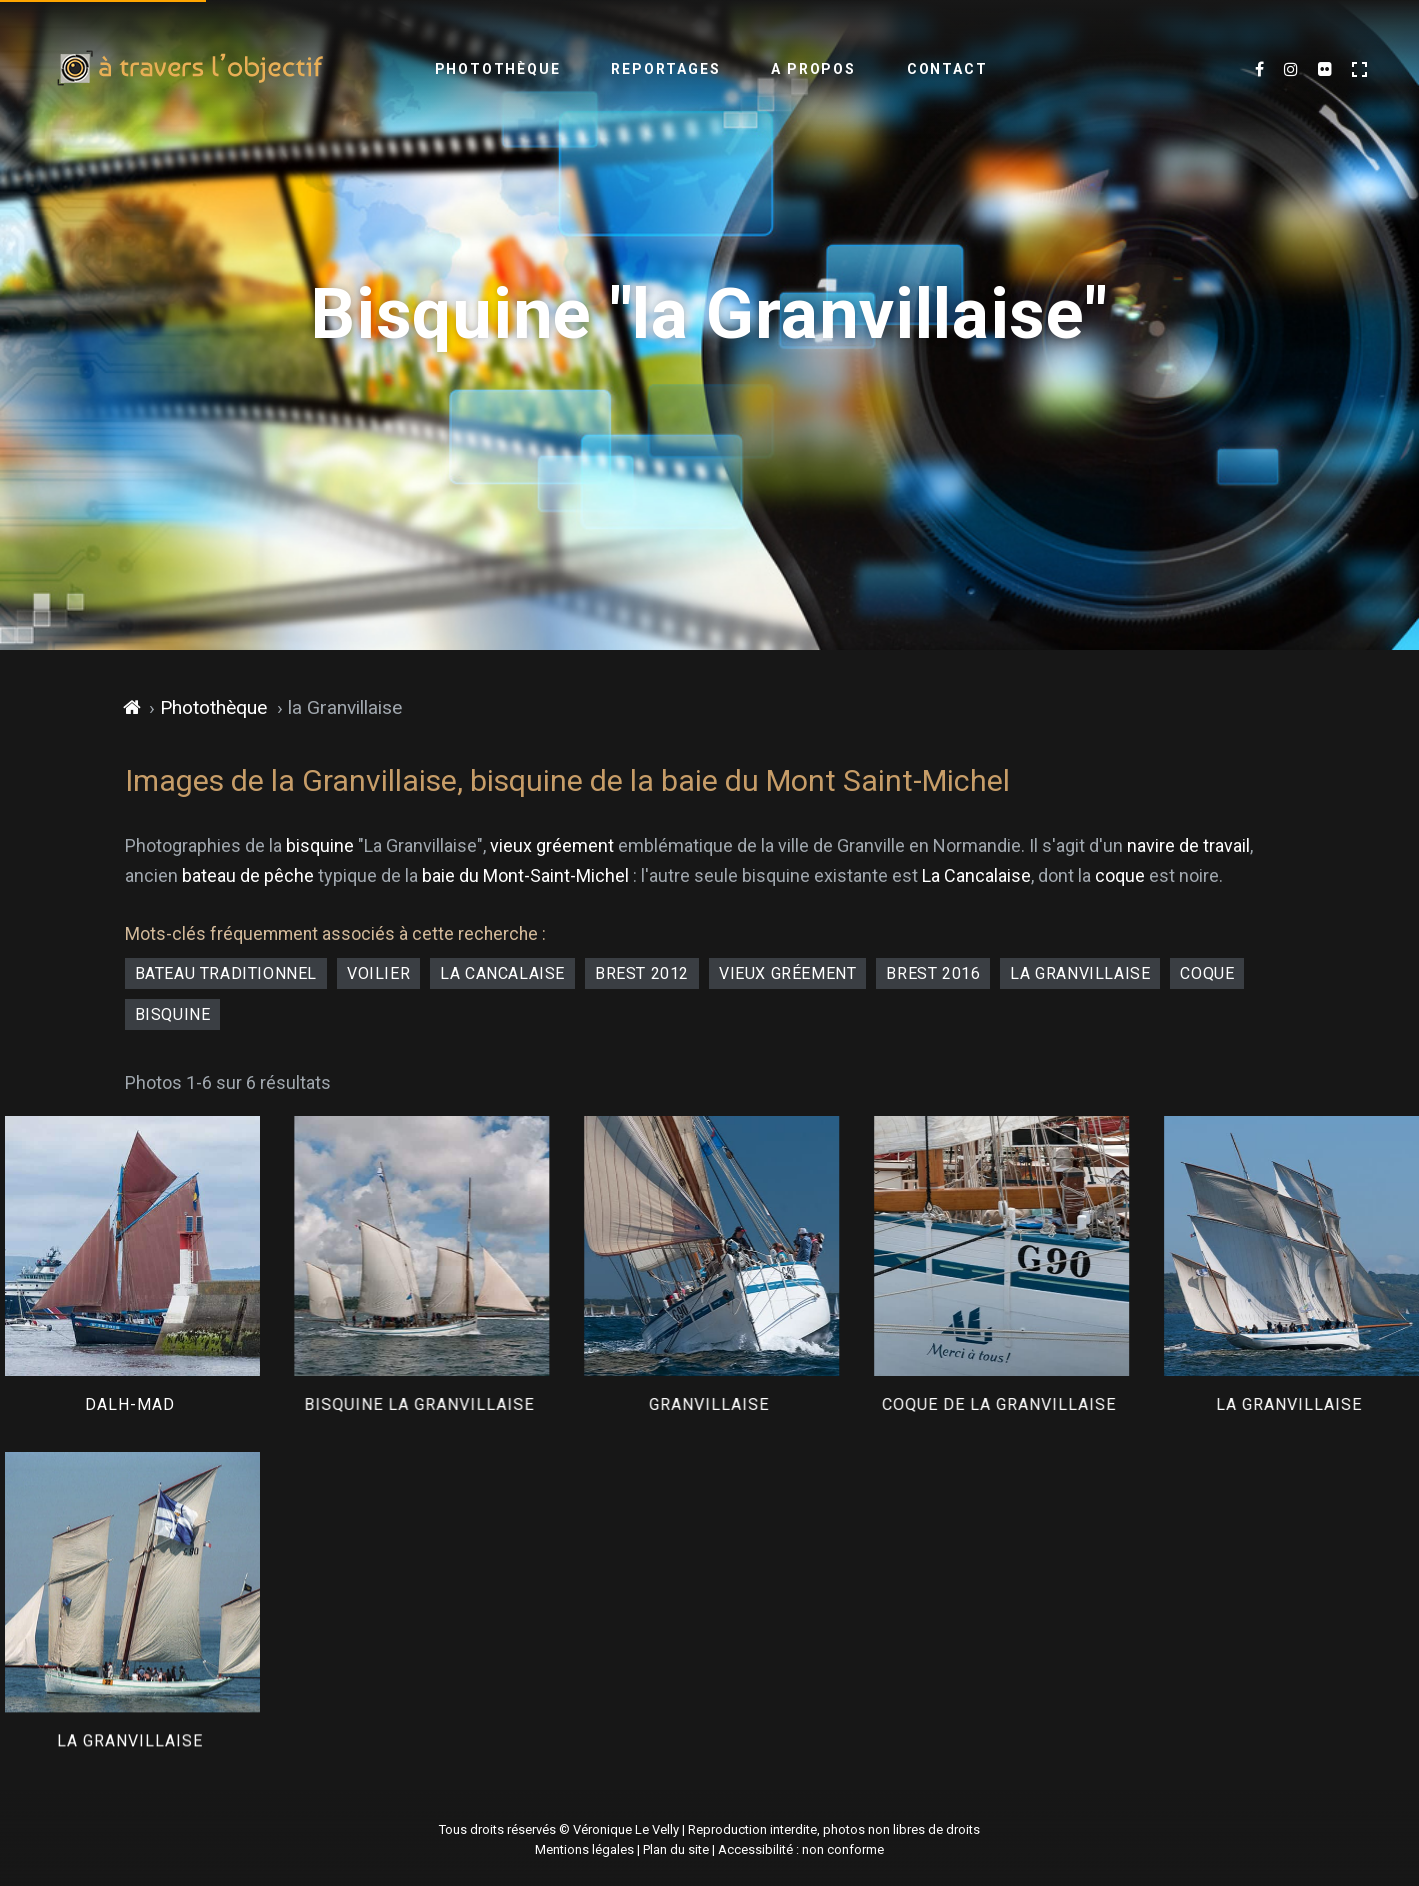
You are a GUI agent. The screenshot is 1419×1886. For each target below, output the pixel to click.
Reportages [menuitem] (665, 69)
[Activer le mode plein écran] (1359, 69)
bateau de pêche (248, 875)
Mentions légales (584, 1849)
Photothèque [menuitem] (498, 69)
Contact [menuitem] (947, 69)
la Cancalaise (502, 973)
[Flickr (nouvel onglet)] (1325, 70)
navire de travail (1188, 845)
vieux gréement (552, 845)
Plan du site (676, 1849)
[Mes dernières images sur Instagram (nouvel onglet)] (1291, 70)
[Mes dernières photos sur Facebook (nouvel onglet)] (1259, 70)
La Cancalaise (976, 875)
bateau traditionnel (226, 973)
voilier (378, 973)
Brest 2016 (933, 973)
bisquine (320, 845)
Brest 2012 (642, 973)
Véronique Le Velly (626, 1829)
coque (1120, 875)
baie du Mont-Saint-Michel (525, 875)
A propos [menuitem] (813, 69)
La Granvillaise (1080, 973)
